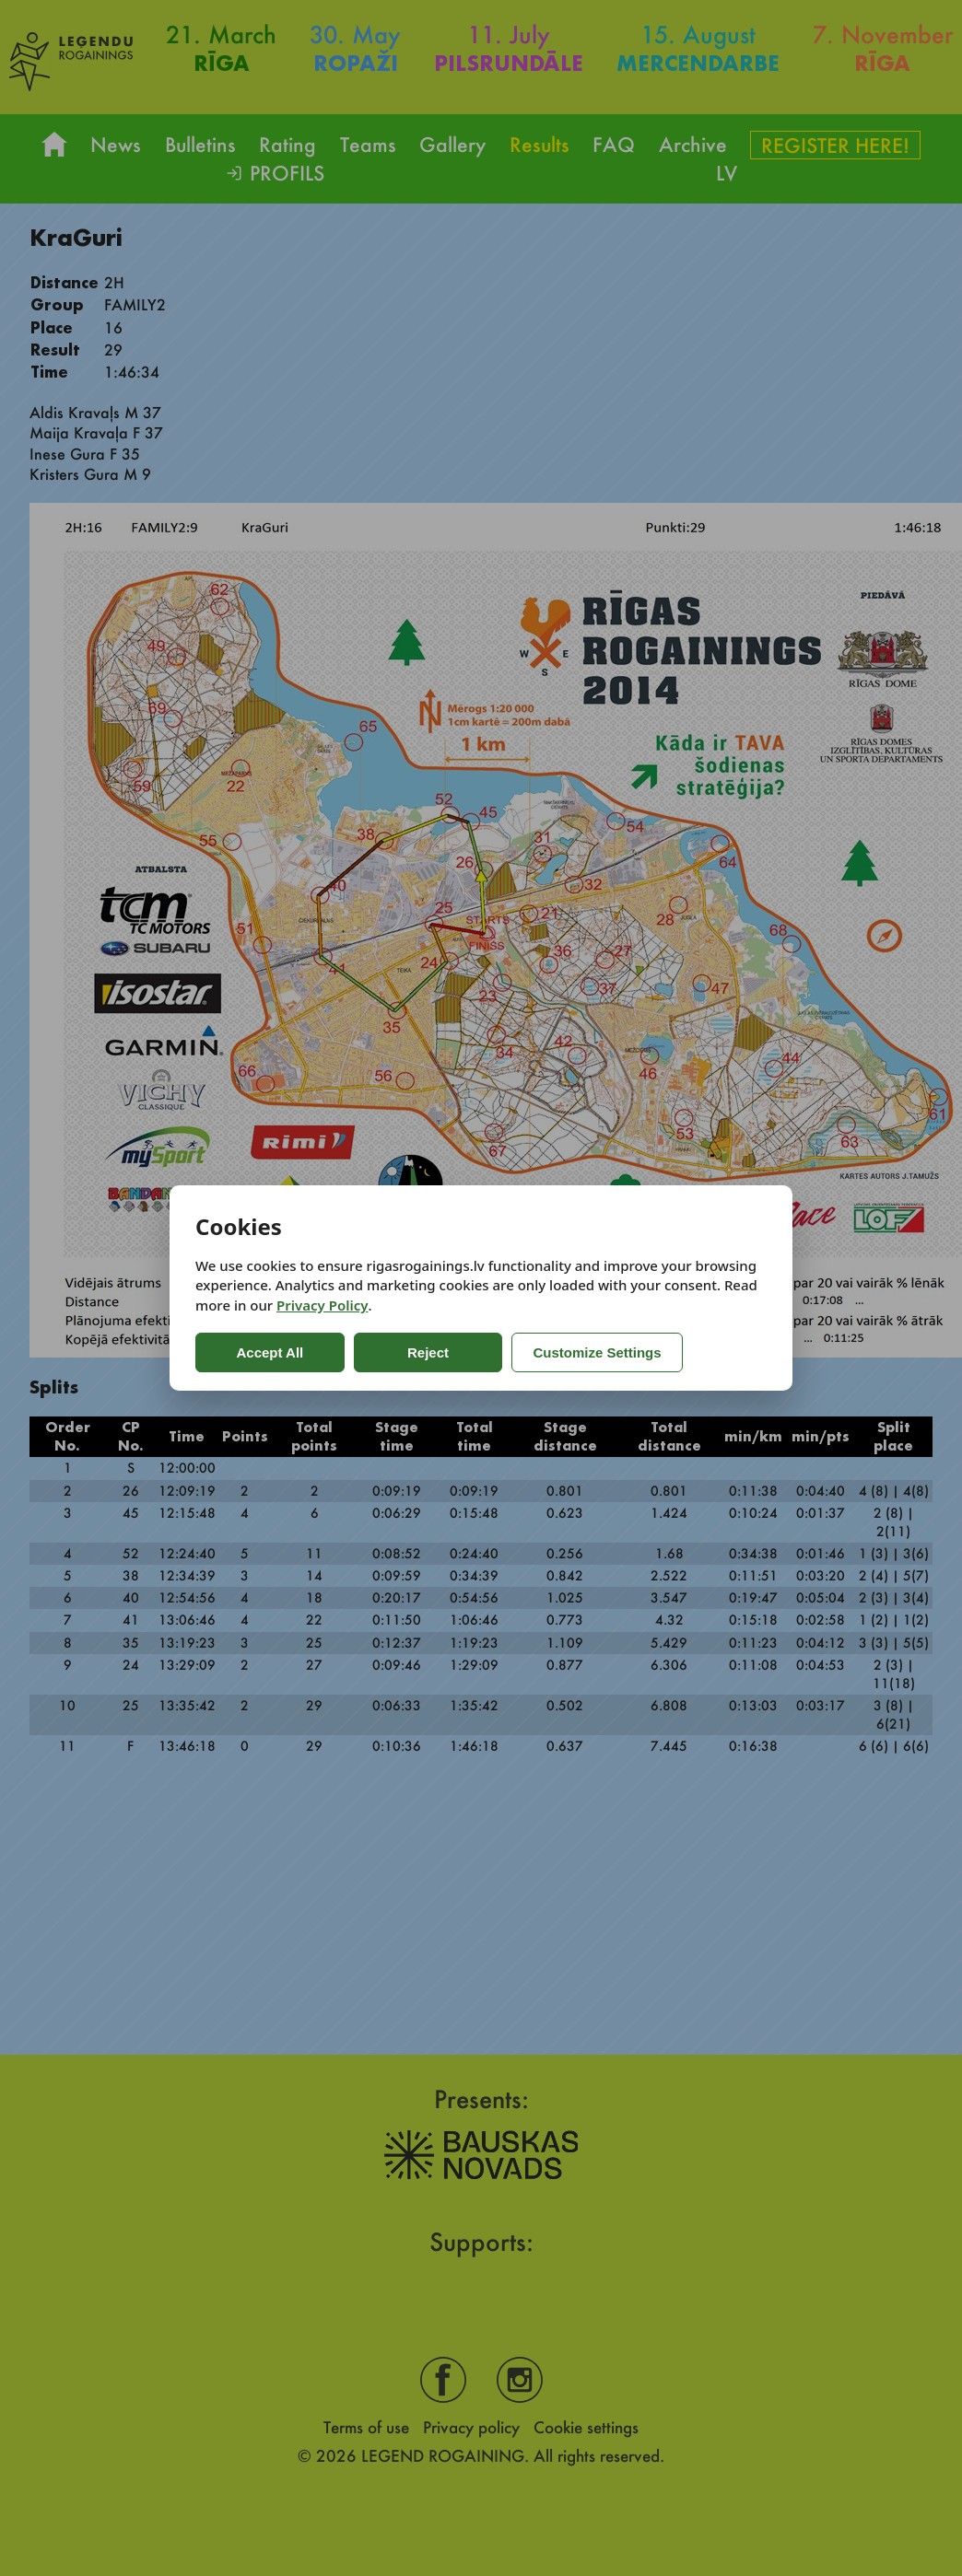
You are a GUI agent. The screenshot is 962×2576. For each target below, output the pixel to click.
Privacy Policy (322, 1305)
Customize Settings (594, 1352)
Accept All (269, 1352)
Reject (425, 1352)
